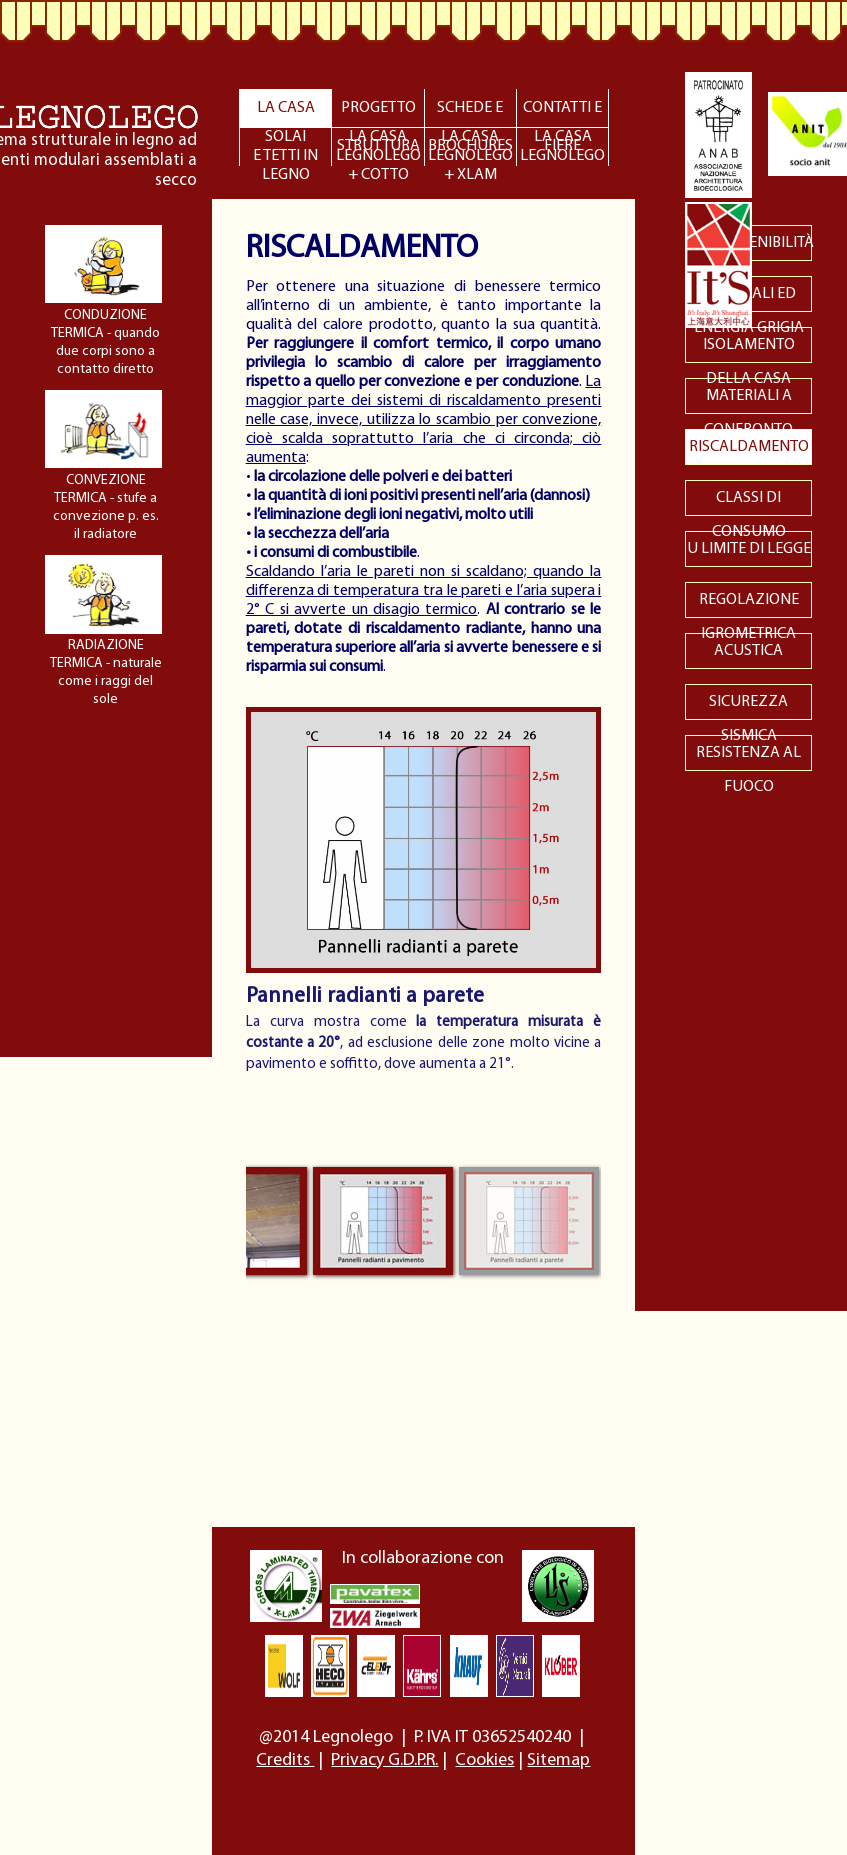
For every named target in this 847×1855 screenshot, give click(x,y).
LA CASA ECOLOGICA (285, 113)
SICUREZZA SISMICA (748, 707)
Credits (285, 1760)
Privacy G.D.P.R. (384, 1760)
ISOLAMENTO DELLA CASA (749, 350)
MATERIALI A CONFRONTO (748, 401)
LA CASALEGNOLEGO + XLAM (470, 147)
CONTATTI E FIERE (562, 113)
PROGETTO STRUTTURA (378, 113)
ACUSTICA (748, 651)
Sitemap (558, 1760)
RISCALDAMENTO (749, 447)
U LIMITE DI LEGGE (749, 549)
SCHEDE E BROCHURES (470, 113)
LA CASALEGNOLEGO (562, 146)
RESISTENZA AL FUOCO (748, 758)
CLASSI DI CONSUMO (749, 503)
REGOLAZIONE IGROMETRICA (749, 605)
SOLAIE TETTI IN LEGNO (285, 147)
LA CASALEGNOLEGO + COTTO (378, 147)
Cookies (484, 1760)
